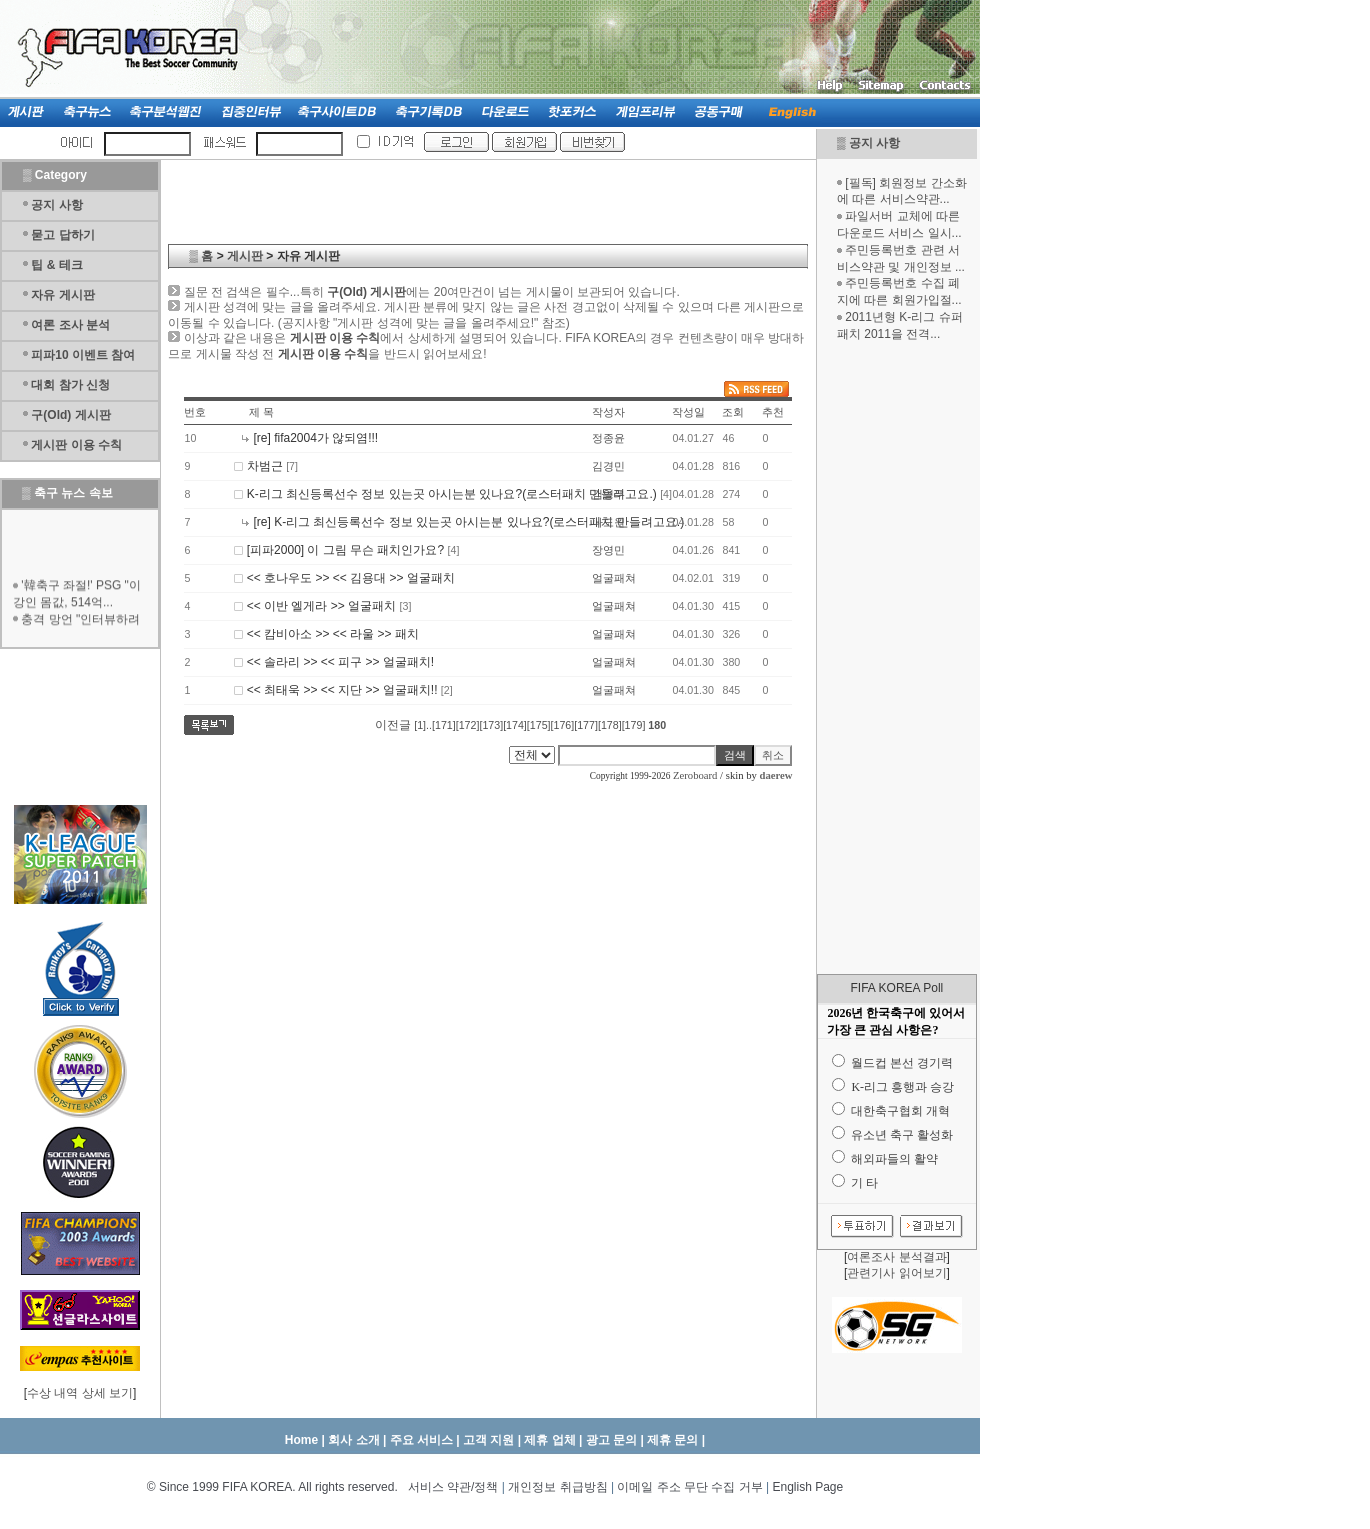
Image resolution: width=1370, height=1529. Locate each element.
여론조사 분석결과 (896, 1257)
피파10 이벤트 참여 (83, 355)
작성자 (608, 412)
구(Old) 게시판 (70, 415)
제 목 (261, 412)
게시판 (245, 256)
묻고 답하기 (62, 235)
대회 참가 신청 (70, 385)
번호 (195, 412)
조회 (733, 412)
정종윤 (608, 438)
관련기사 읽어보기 (896, 1273)
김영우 (608, 494)
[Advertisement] (897, 658)
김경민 (608, 466)
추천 (773, 412)
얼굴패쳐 (614, 578)
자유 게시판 (62, 295)
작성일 (688, 412)
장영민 (608, 550)
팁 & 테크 (56, 265)
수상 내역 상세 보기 (80, 1393)
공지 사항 (874, 143)
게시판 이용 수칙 (76, 445)
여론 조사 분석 (70, 325)
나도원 (608, 522)
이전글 (393, 725)
